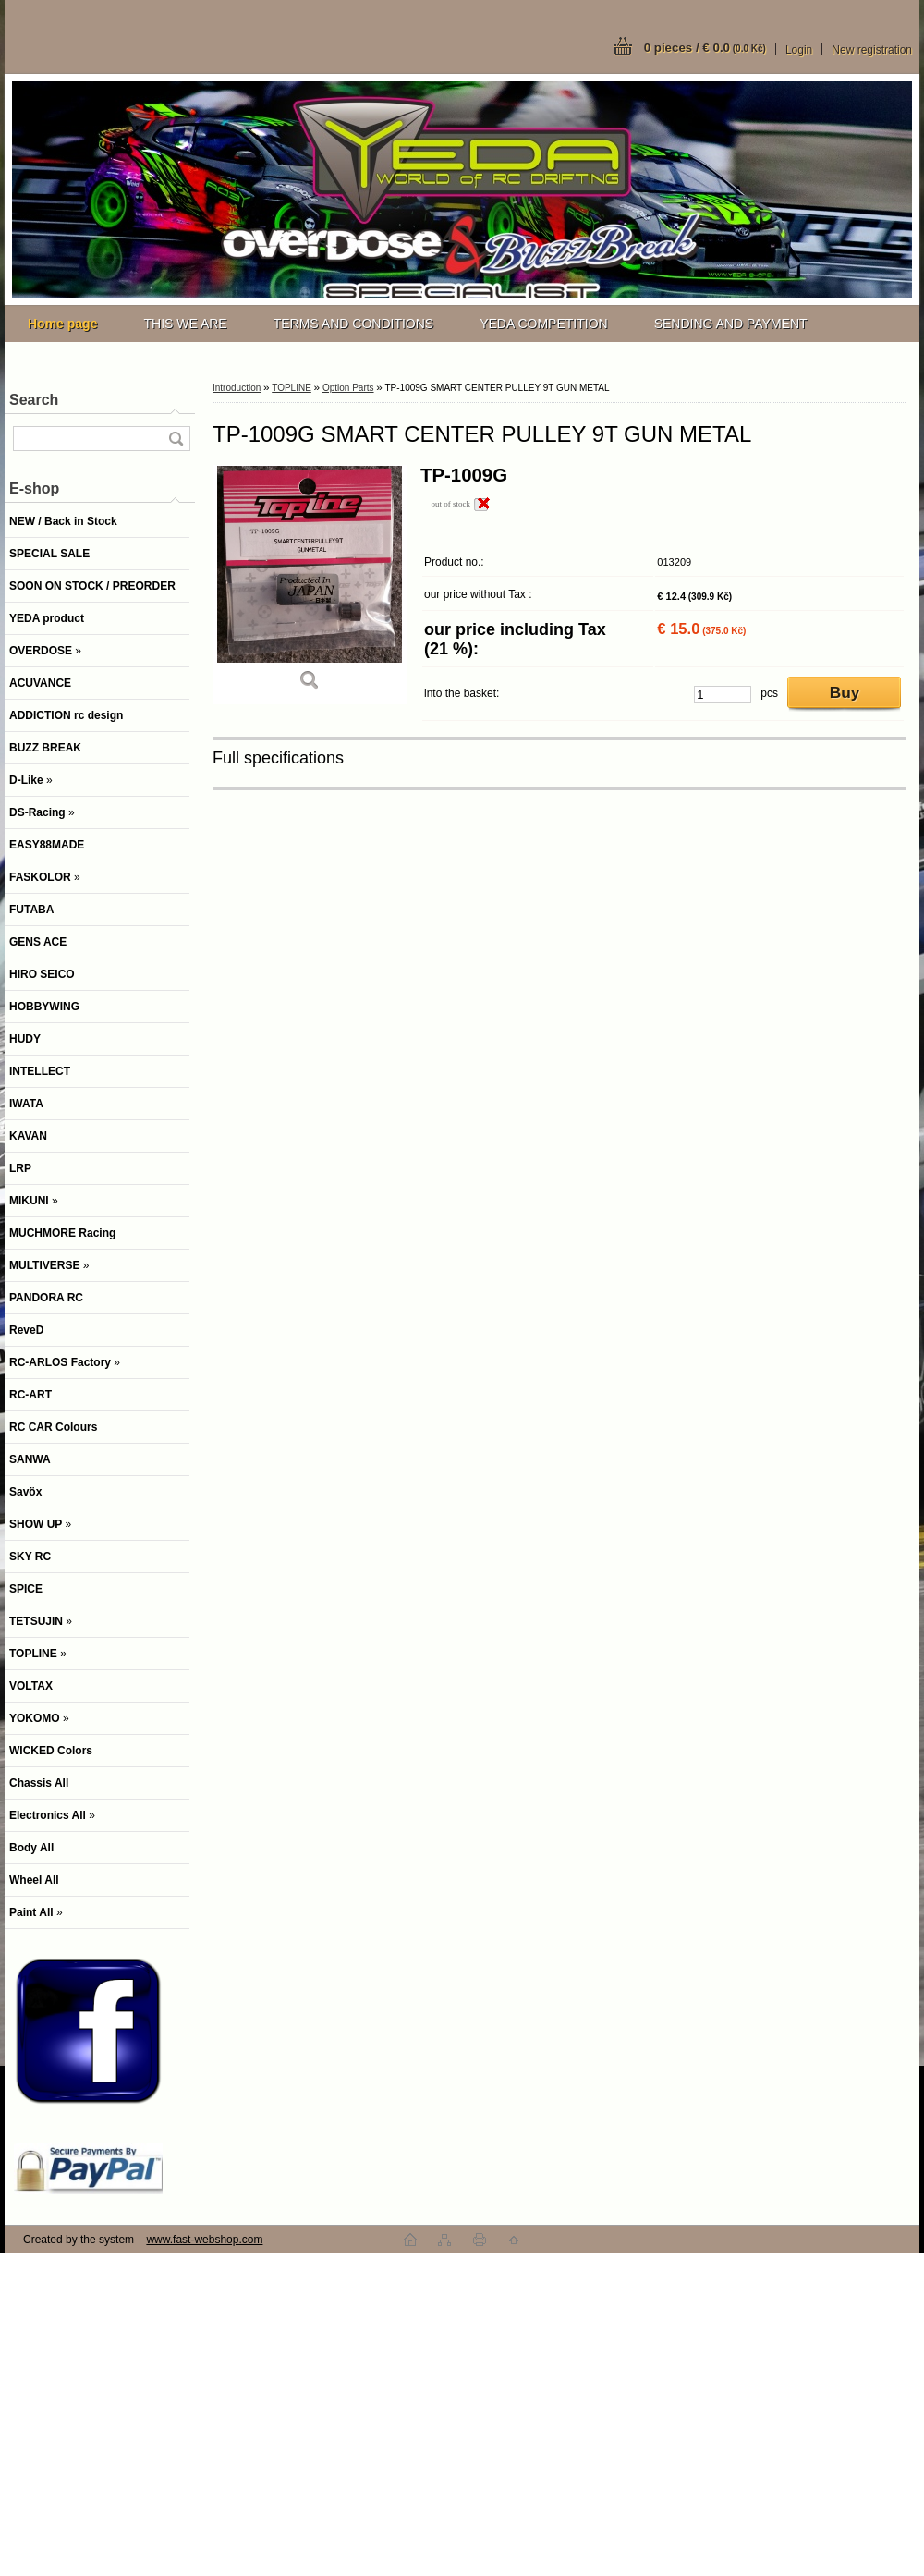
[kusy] (722, 694)
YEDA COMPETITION (543, 323)
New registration (872, 49)
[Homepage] (62, 323)
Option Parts (348, 388)
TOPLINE (291, 388)
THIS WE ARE (184, 323)
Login (798, 49)
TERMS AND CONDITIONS (353, 323)
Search (33, 400)
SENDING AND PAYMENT (731, 323)
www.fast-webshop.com (204, 2239)
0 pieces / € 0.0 (705, 48)
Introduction (237, 388)
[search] (175, 438)
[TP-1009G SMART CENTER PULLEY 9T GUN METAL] (309, 584)
